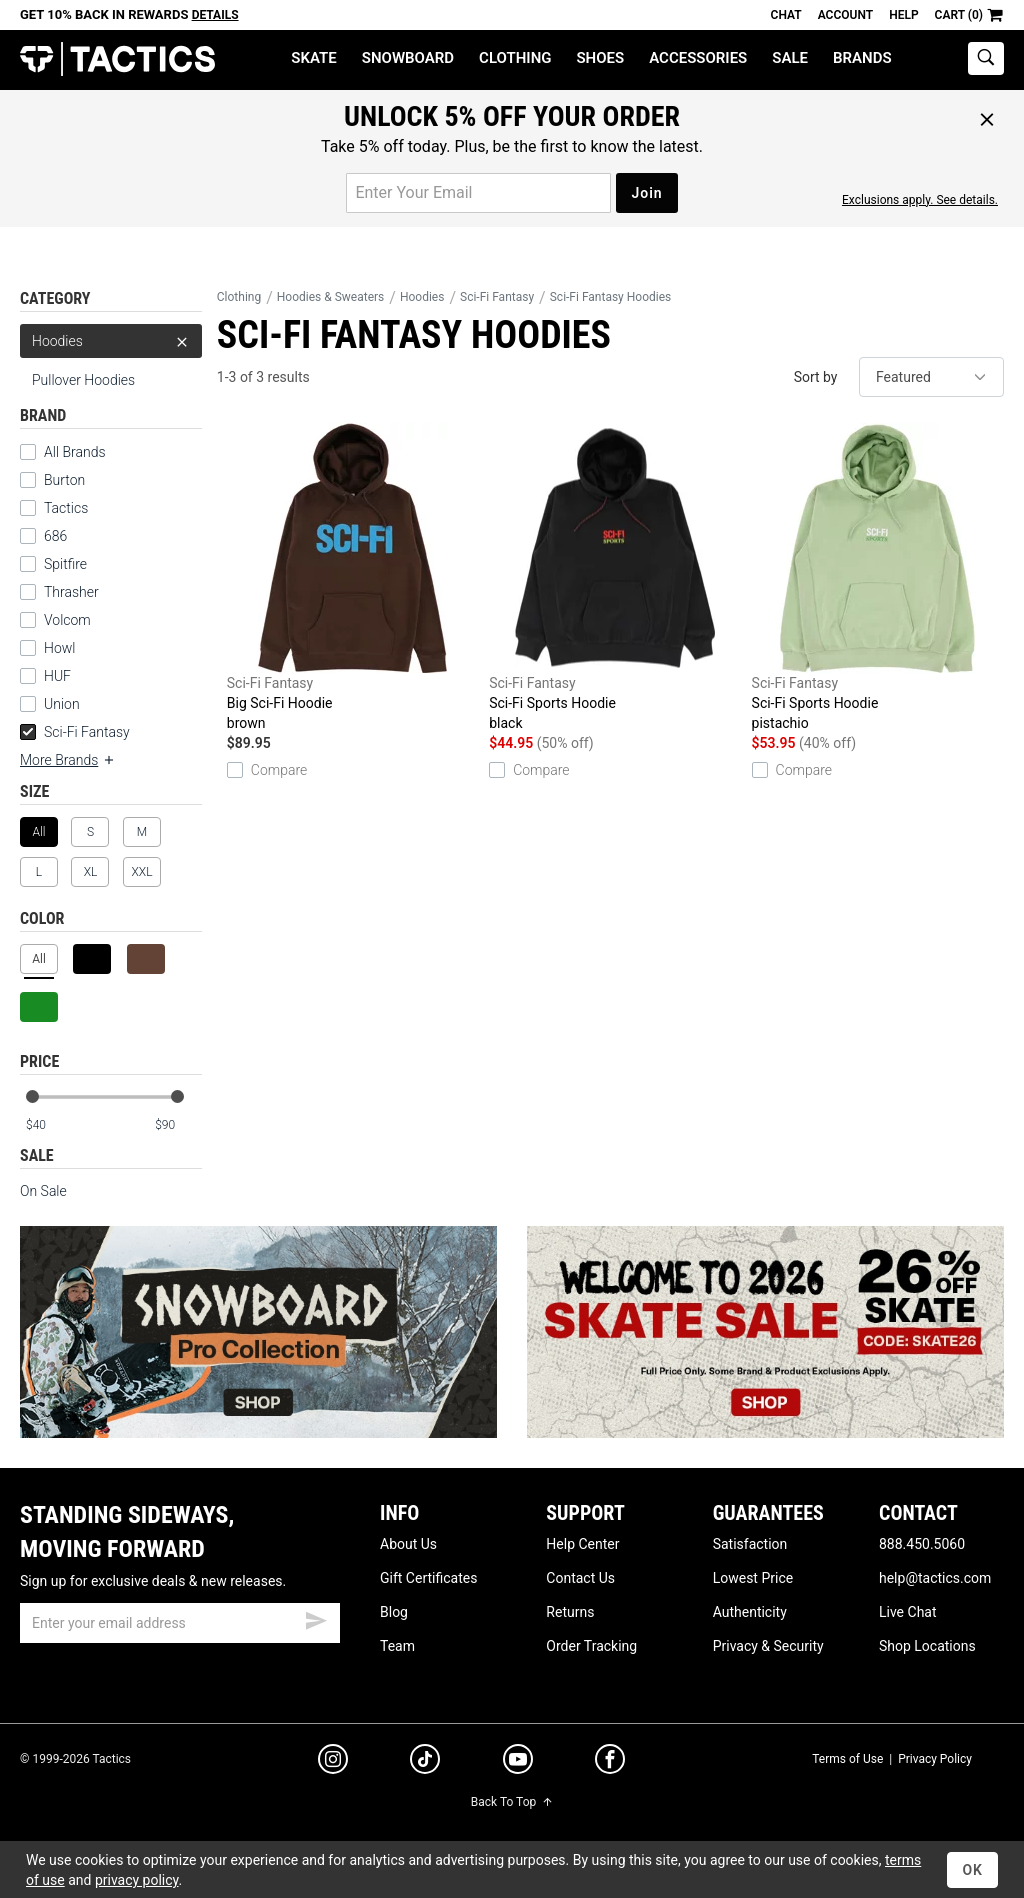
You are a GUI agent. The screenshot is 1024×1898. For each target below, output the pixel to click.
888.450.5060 (922, 1544)
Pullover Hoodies (83, 380)
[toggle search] (986, 58)
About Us (408, 1544)
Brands (862, 58)
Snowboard (408, 58)
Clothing (515, 58)
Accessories (698, 58)
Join (646, 193)
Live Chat (908, 1612)
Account (845, 15)
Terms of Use (847, 1759)
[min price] (49, 1125)
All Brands (75, 452)
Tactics (117, 59)
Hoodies (111, 341)
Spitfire (65, 564)
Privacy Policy (935, 1759)
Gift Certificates (428, 1578)
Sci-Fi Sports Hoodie (615, 578)
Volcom (67, 620)
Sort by (816, 377)
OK (972, 1870)
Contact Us (580, 1578)
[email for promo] (478, 193)
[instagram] (333, 1762)
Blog (394, 1612)
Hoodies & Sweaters (331, 297)
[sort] (931, 377)
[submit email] (316, 1618)
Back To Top (512, 1802)
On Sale (43, 1191)
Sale (790, 58)
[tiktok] (425, 1762)
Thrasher (71, 592)
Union (62, 704)
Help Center (582, 1544)
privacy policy (137, 1880)
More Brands (68, 760)
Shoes (600, 58)
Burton (64, 480)
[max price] (178, 1125)
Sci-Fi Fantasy (75, 732)
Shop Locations (927, 1646)
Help (903, 15)
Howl (59, 648)
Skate (313, 58)
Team (397, 1646)
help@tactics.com (935, 1578)
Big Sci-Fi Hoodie (353, 578)
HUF (57, 676)
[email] (180, 1623)
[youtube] (518, 1763)
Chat (786, 15)
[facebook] (610, 1763)
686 (55, 536)
